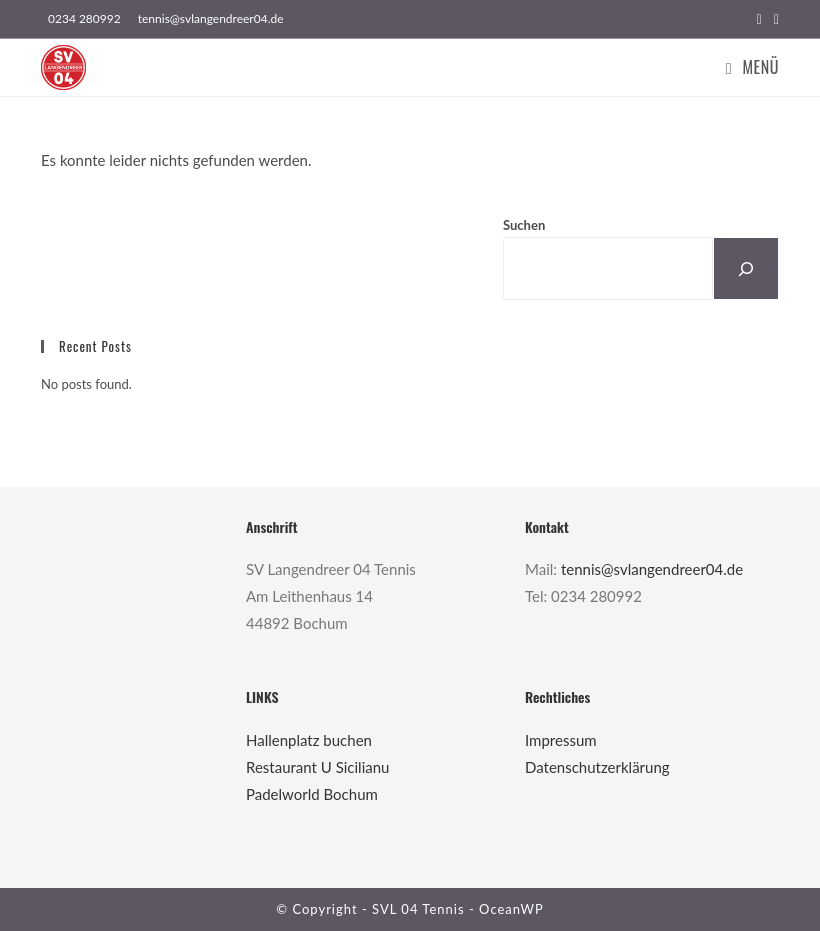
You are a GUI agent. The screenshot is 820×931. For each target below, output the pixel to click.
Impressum (561, 740)
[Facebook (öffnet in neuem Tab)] (759, 19)
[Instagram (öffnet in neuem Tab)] (773, 19)
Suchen (524, 225)
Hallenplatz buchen (309, 740)
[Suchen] (746, 268)
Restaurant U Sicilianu (317, 767)
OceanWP (511, 909)
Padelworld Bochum (312, 794)
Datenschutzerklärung (597, 767)
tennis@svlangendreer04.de (652, 569)
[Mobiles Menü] (752, 67)
